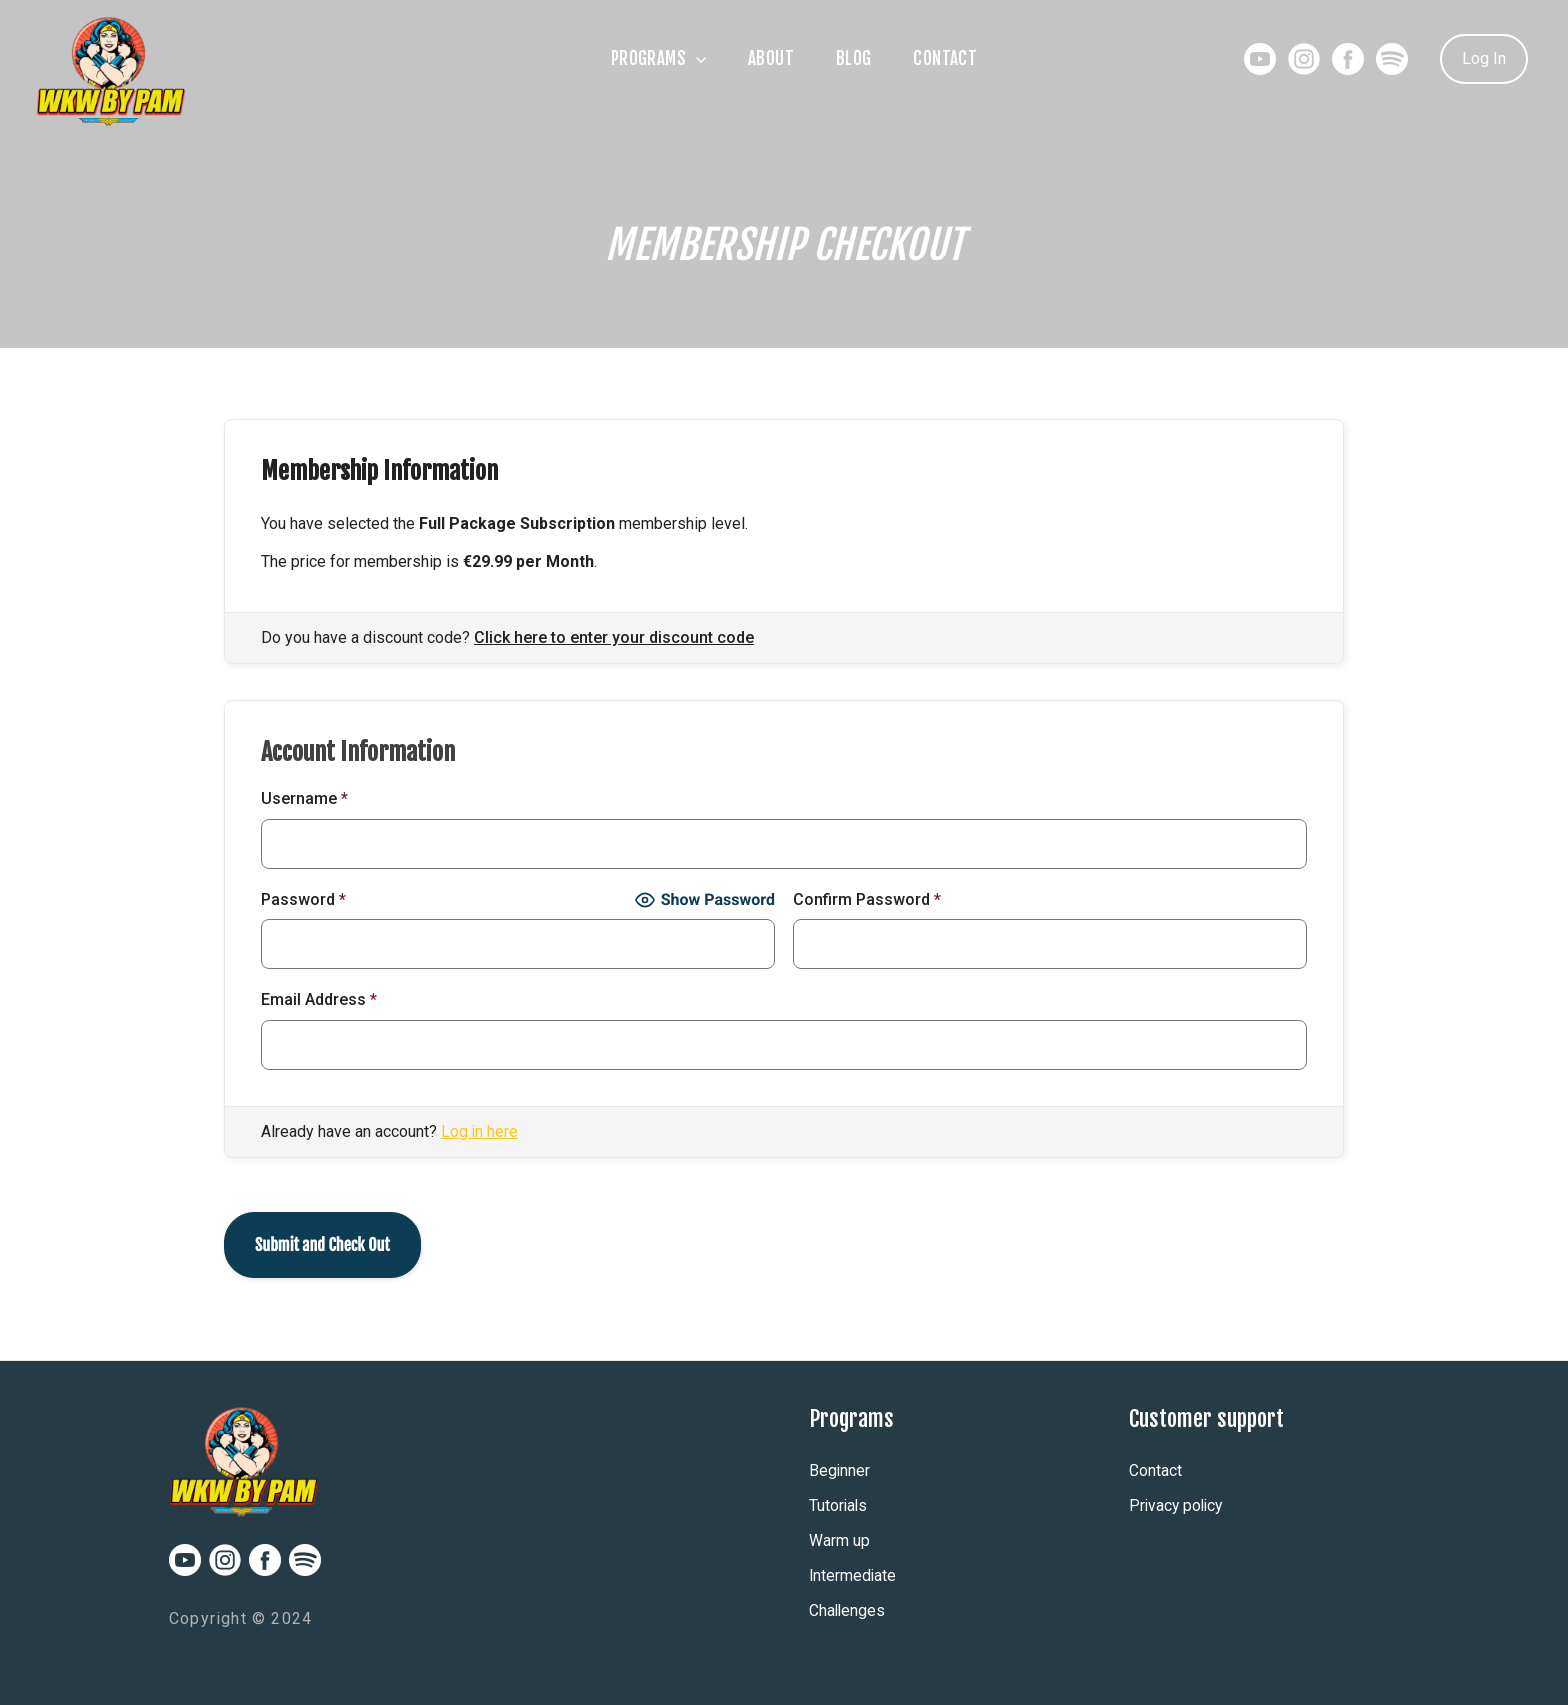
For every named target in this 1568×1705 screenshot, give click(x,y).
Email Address (319, 999)
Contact (959, 58)
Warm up (839, 1540)
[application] (682, 59)
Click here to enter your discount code (614, 638)
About (766, 58)
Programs (644, 59)
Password (303, 899)
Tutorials (839, 1505)
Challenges (848, 1610)
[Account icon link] (1484, 59)
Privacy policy (1178, 1505)
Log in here (480, 1131)
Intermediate (853, 1575)
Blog (858, 58)
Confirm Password (867, 899)
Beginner (840, 1470)
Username (304, 798)
